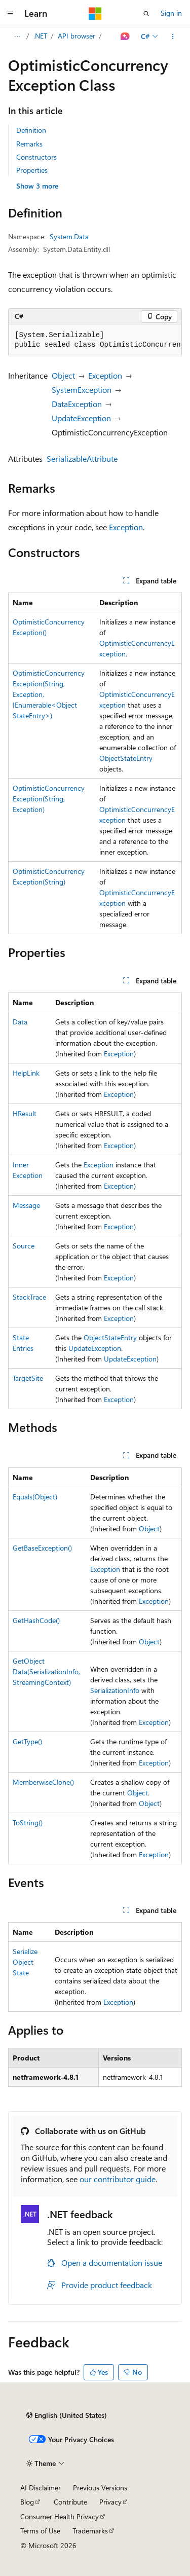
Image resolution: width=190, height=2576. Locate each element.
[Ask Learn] (125, 36)
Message (26, 1205)
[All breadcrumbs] (17, 36)
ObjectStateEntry (126, 758)
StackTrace (29, 1297)
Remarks (29, 144)
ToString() (28, 1822)
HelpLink (26, 1073)
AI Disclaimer (40, 2487)
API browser (76, 36)
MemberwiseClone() (43, 1782)
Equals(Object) (35, 1496)
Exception (105, 375)
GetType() (27, 1741)
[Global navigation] (10, 14)
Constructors (36, 157)
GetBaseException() (42, 1548)
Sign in (171, 13)
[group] (95, 340)
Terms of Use (40, 2530)
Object (63, 375)
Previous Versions (100, 2487)
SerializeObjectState (25, 1961)
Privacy (110, 2502)
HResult (24, 1113)
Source (23, 1245)
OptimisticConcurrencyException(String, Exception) (49, 798)
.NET (40, 36)
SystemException (81, 389)
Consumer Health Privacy (59, 2516)
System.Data (69, 236)
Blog (27, 2502)
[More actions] (173, 36)
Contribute (70, 2502)
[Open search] (146, 14)
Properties (32, 170)
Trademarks (90, 2530)
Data (20, 1021)
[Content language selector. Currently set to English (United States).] (66, 2415)
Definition (31, 130)
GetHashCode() (36, 1620)
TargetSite (28, 1378)
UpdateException (81, 418)
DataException (77, 403)
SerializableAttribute (82, 458)
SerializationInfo (114, 1690)
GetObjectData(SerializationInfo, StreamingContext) (46, 1671)
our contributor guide (118, 2179)
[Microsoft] (95, 13)
